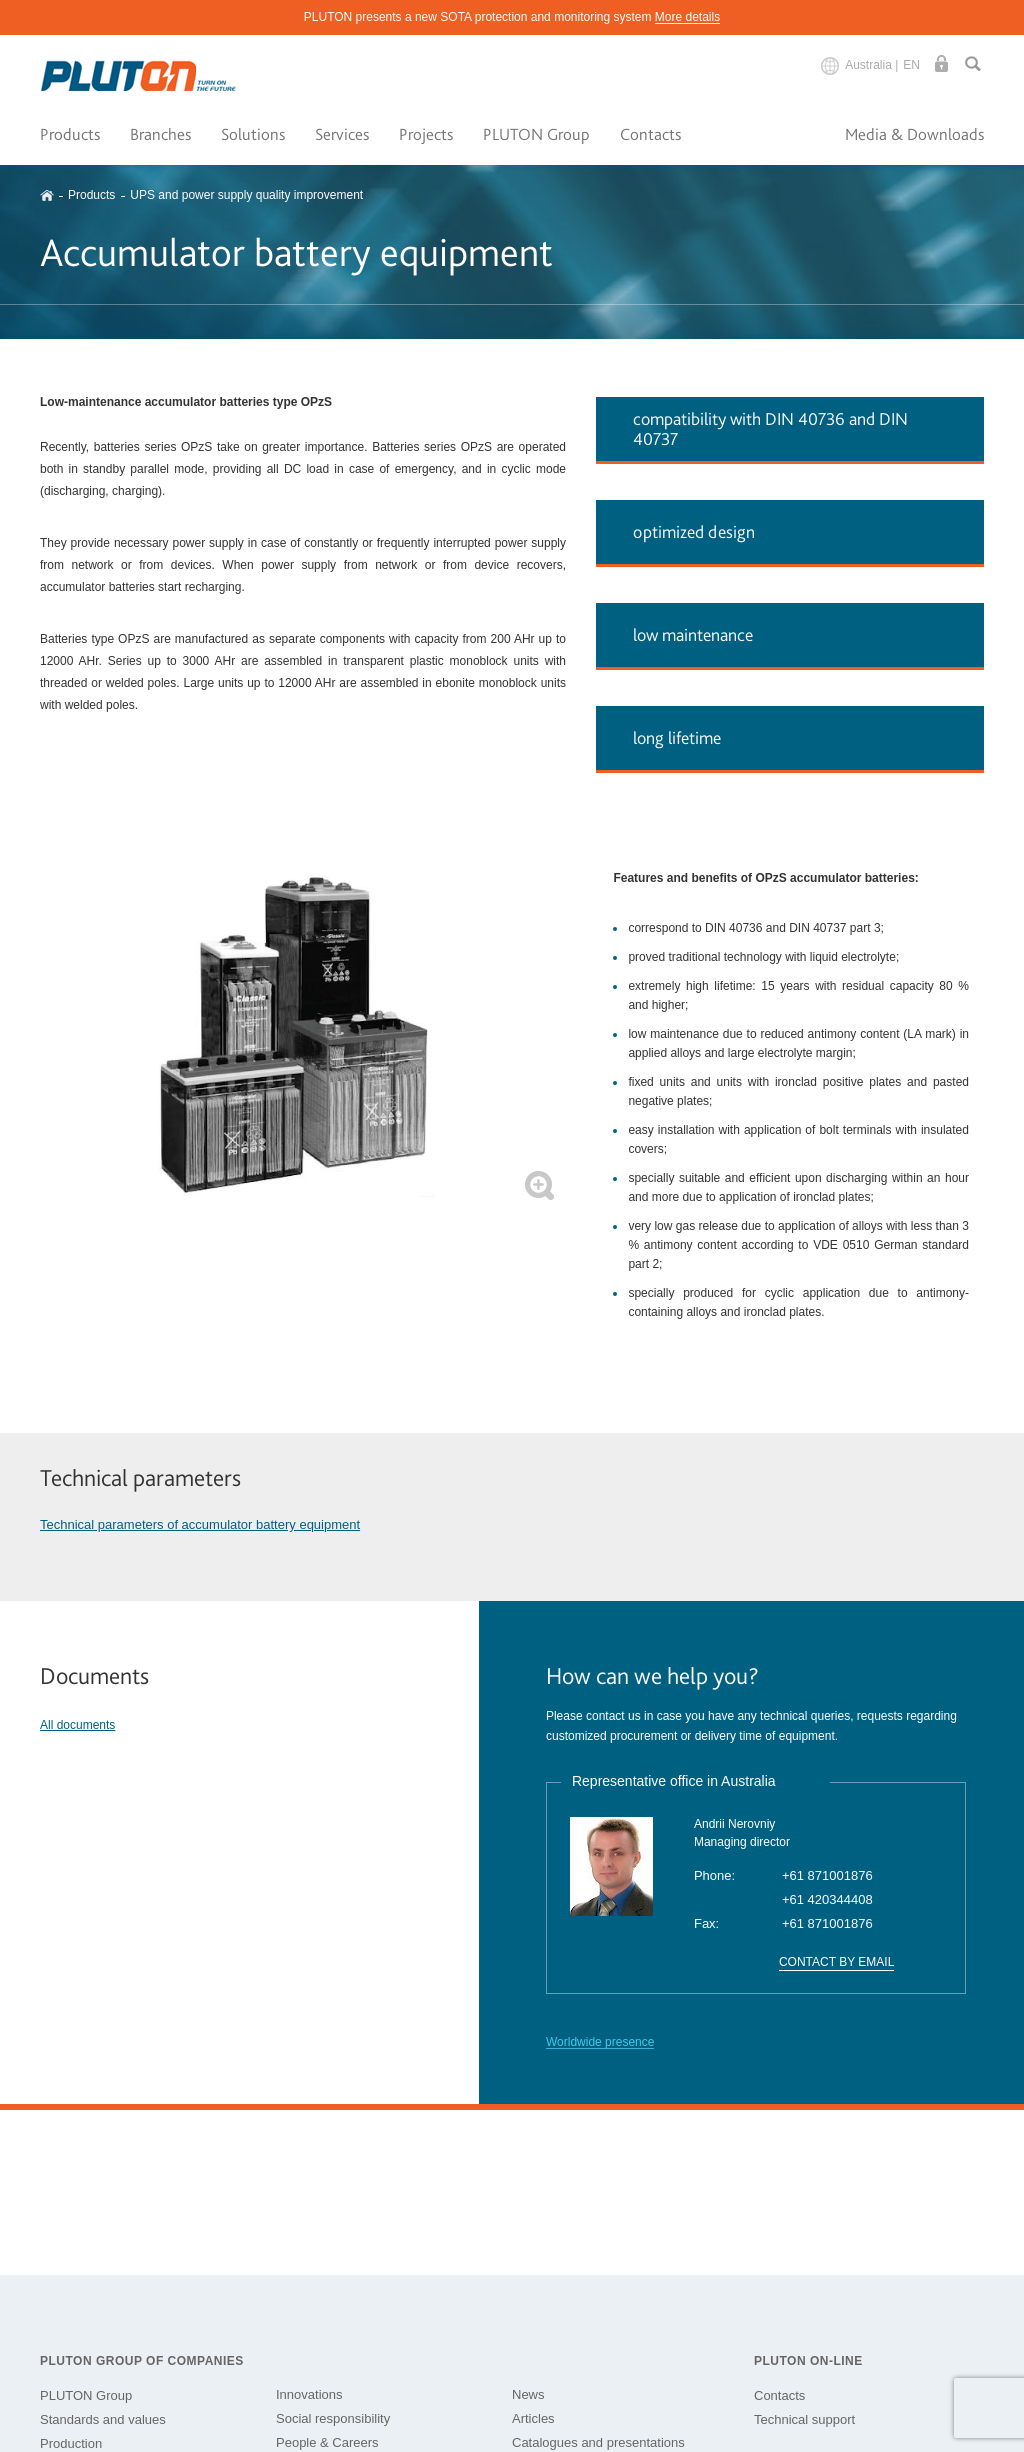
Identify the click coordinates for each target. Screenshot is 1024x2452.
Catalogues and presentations (598, 2442)
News (528, 2394)
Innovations (309, 2394)
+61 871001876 (827, 1875)
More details (687, 17)
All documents (77, 1725)
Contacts (650, 134)
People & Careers (327, 2442)
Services (342, 134)
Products (70, 134)
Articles (533, 2418)
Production (71, 2443)
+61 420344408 (827, 1899)
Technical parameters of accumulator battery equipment (200, 1524)
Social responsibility (333, 2418)
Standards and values (103, 2419)
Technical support (804, 2419)
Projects (426, 134)
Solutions (253, 134)
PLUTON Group (536, 134)
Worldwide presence (600, 2042)
